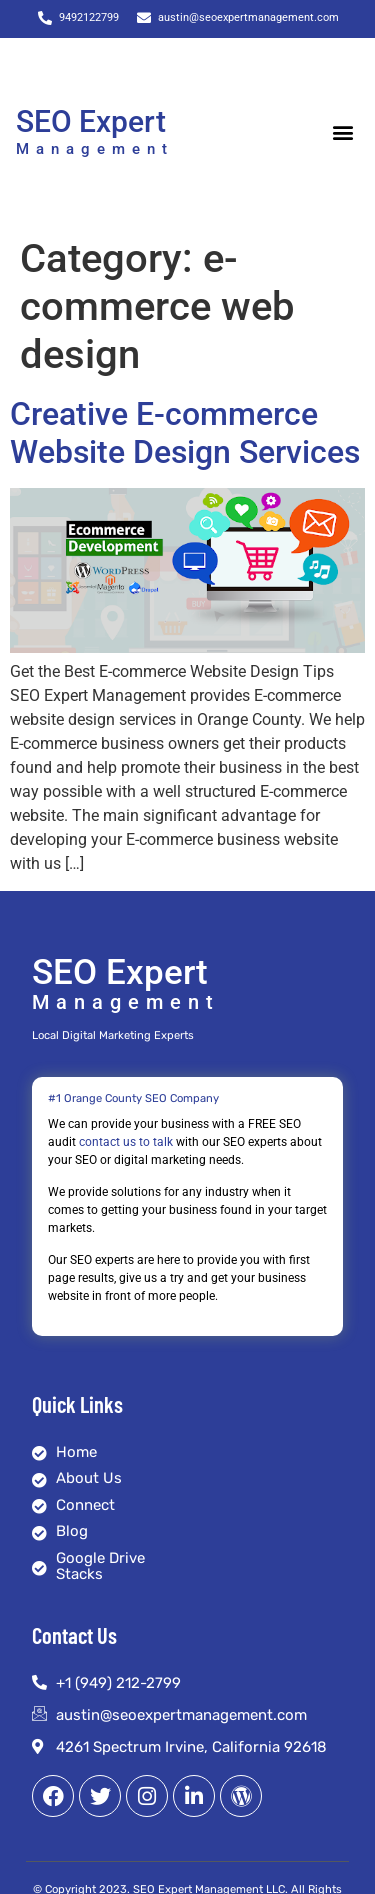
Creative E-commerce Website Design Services (185, 433)
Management (95, 149)
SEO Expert (91, 121)
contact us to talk (126, 1142)
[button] (342, 132)
